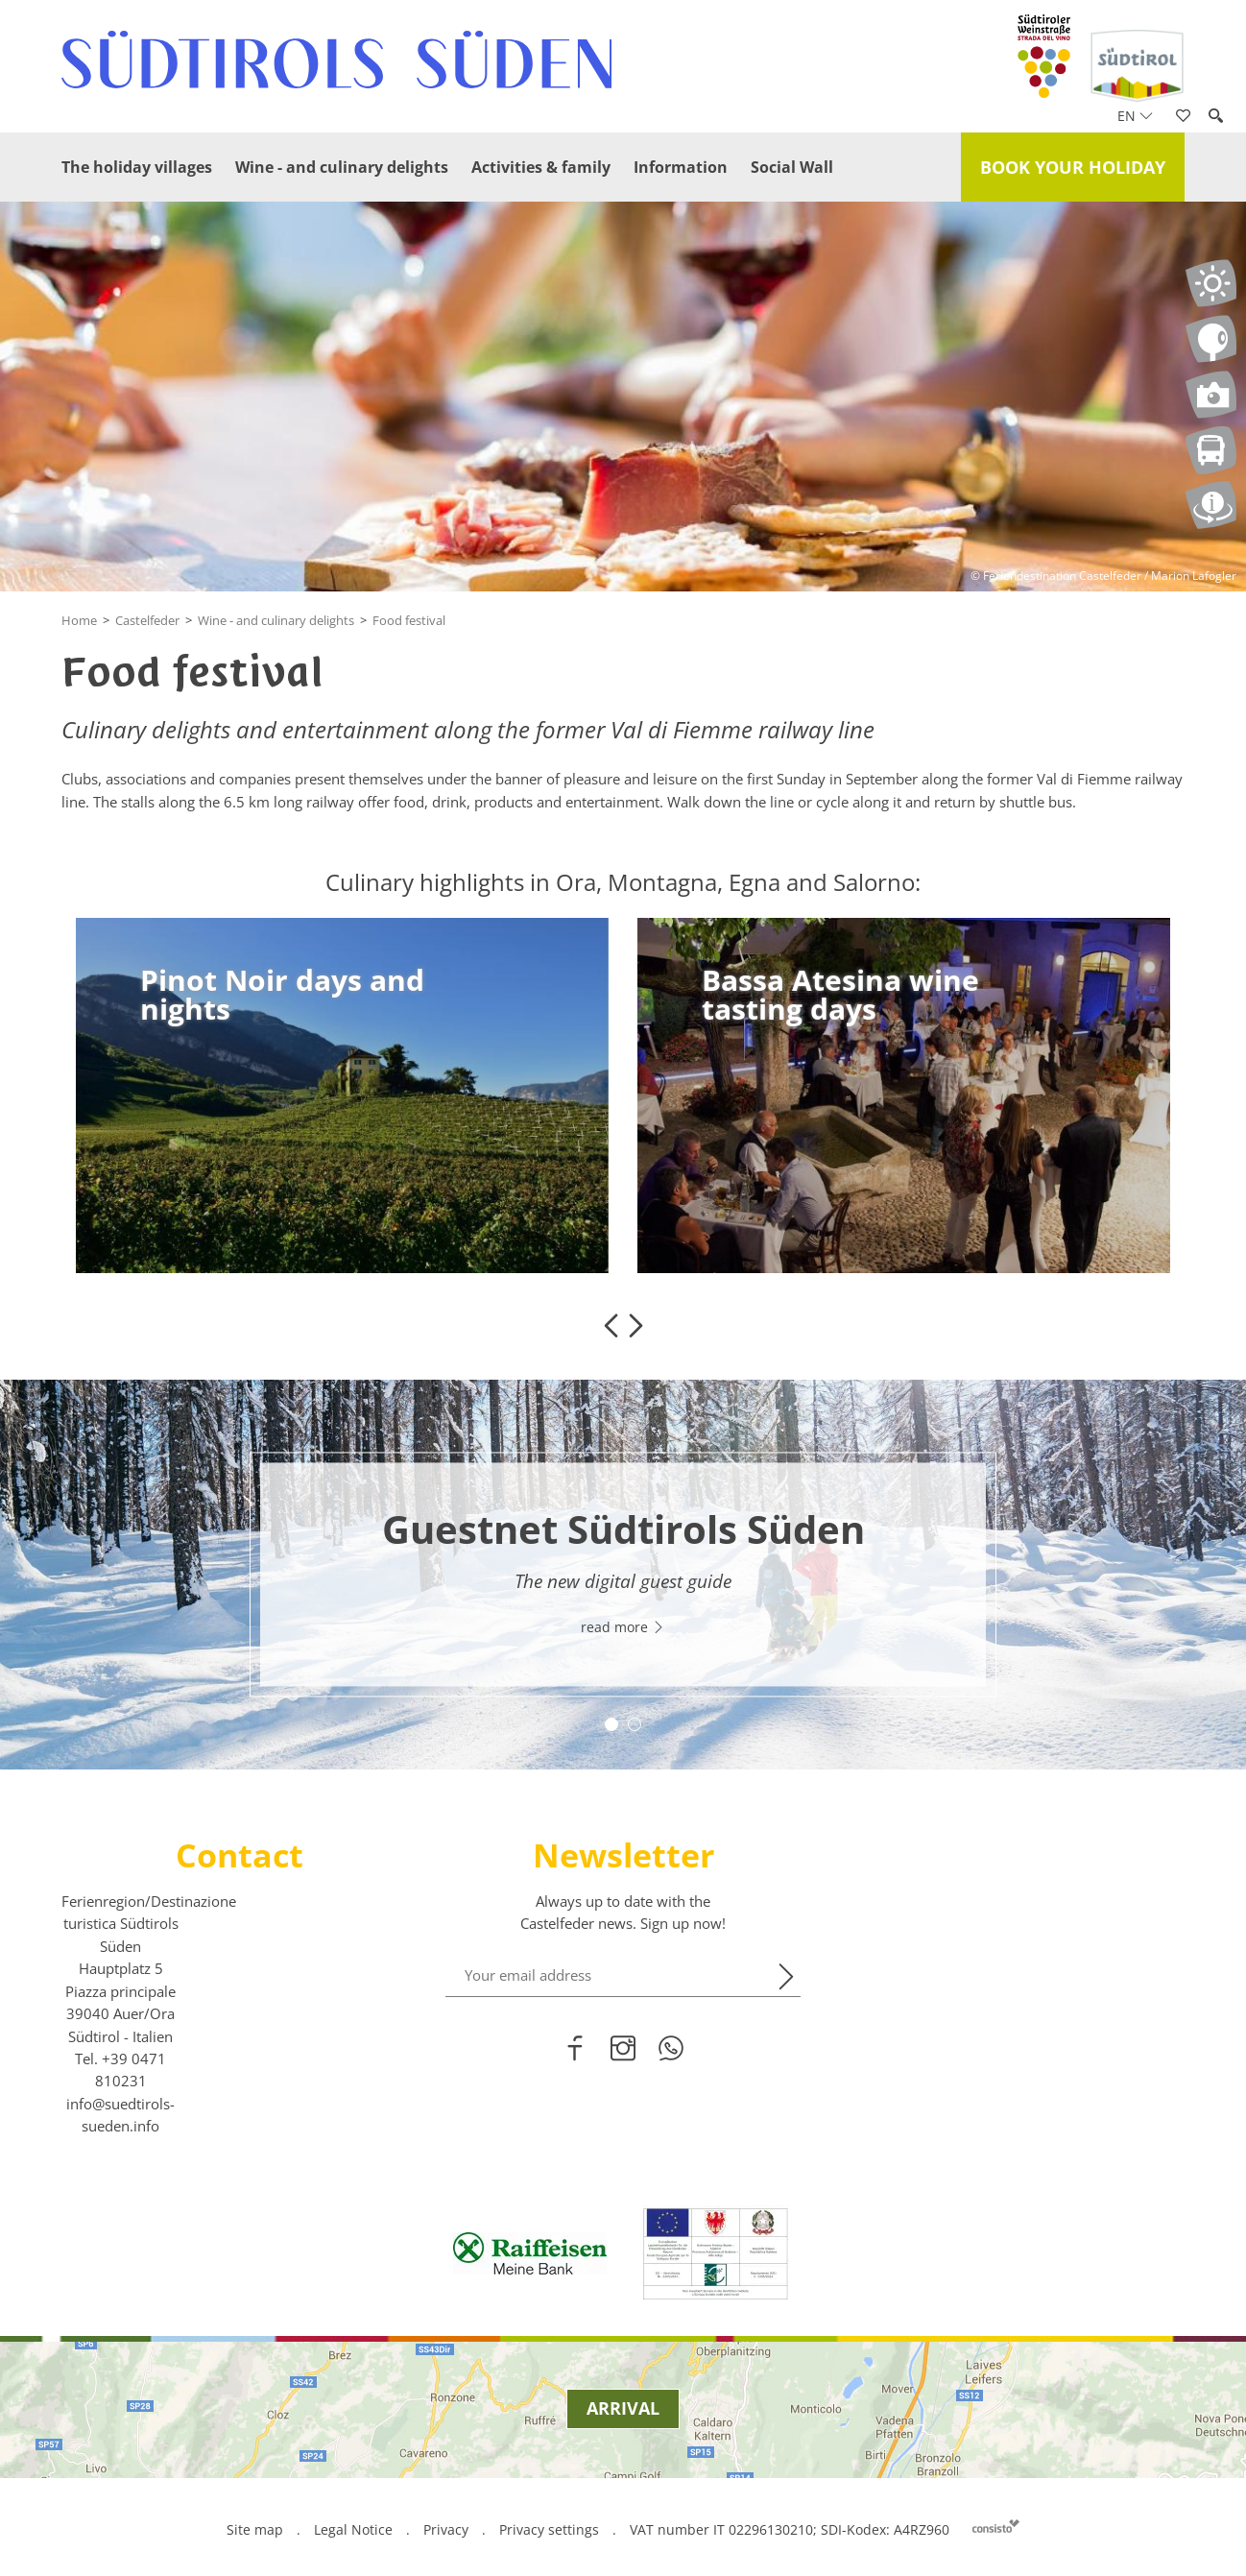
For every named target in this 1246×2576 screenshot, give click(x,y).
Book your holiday (1072, 167)
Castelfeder (147, 620)
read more (623, 1627)
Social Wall (792, 167)
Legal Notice (353, 2529)
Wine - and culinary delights (341, 167)
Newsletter (623, 1855)
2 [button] (634, 1724)
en (1135, 116)
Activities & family (541, 167)
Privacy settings (551, 2529)
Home (79, 620)
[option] (342, 1095)
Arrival (623, 2408)
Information (681, 167)
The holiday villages (136, 167)
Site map (255, 2529)
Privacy (445, 2529)
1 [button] (611, 1724)
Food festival (408, 620)
